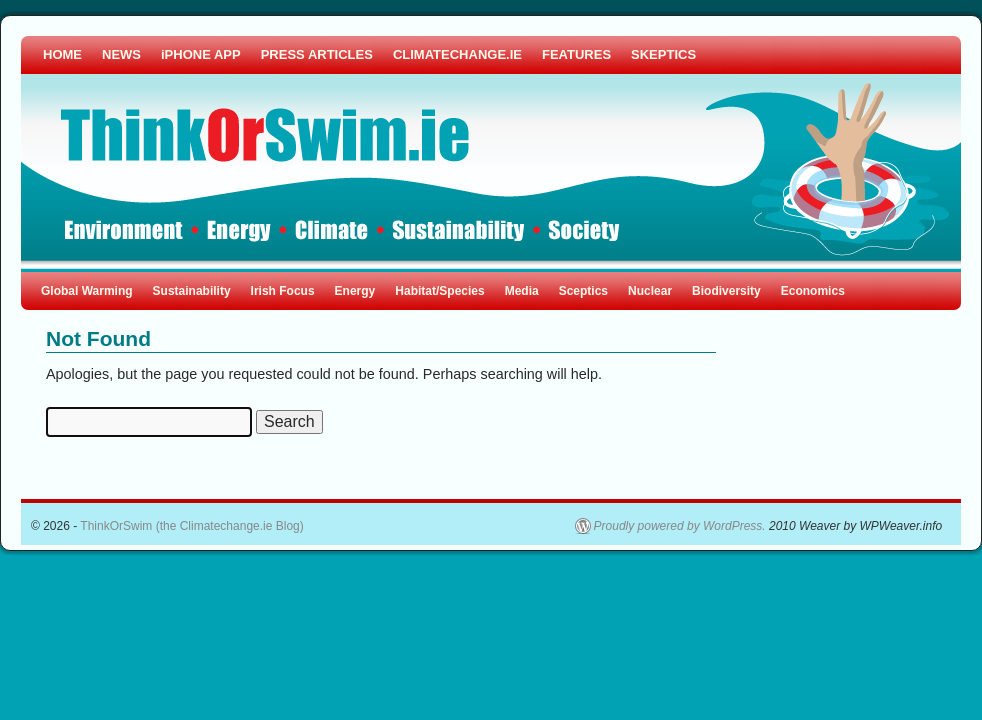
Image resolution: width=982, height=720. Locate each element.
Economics (813, 291)
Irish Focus (283, 291)
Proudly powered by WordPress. (680, 526)
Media (522, 291)
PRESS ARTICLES (317, 54)
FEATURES (576, 54)
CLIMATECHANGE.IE (457, 54)
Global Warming (87, 291)
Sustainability (192, 291)
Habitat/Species (439, 291)
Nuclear (650, 291)
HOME (62, 54)
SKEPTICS (663, 54)
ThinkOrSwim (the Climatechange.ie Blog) (191, 526)
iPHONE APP (201, 54)
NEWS (121, 54)
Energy (355, 291)
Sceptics (583, 291)
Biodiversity (726, 291)
